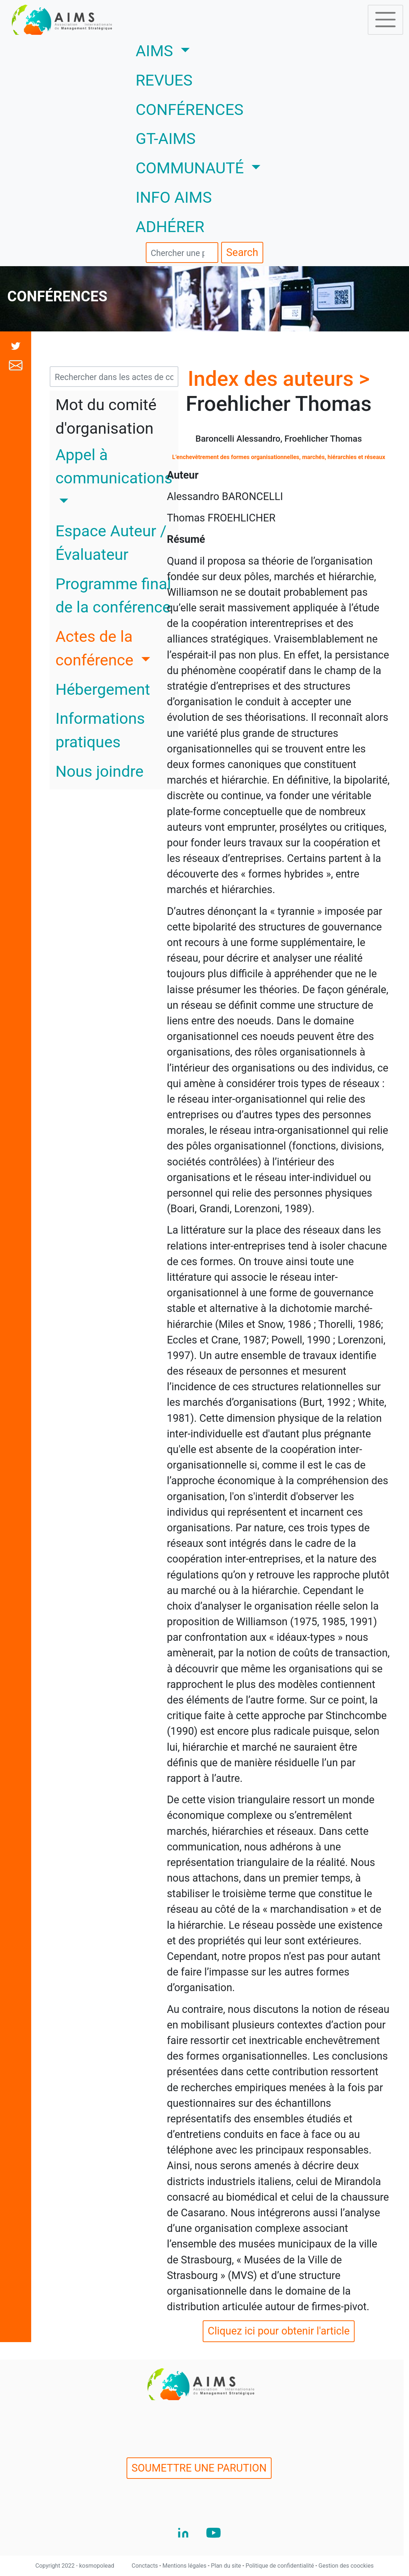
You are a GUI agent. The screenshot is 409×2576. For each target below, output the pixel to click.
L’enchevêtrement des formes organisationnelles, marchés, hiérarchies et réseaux (278, 457)
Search (242, 252)
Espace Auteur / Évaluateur (111, 543)
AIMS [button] (184, 49)
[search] (182, 252)
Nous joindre (99, 771)
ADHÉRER (170, 227)
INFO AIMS (174, 197)
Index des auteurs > (279, 379)
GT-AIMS (166, 138)
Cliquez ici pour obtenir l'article (279, 2331)
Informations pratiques (100, 730)
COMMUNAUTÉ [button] (192, 168)
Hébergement (102, 689)
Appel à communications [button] (114, 467)
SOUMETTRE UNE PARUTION (199, 2468)
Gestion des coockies (345, 2565)
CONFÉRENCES (189, 109)
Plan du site (227, 2565)
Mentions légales (185, 2565)
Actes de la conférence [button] (96, 648)
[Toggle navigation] (385, 19)
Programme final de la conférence (113, 596)
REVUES (164, 80)
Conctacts (146, 2565)
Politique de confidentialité (280, 2565)
